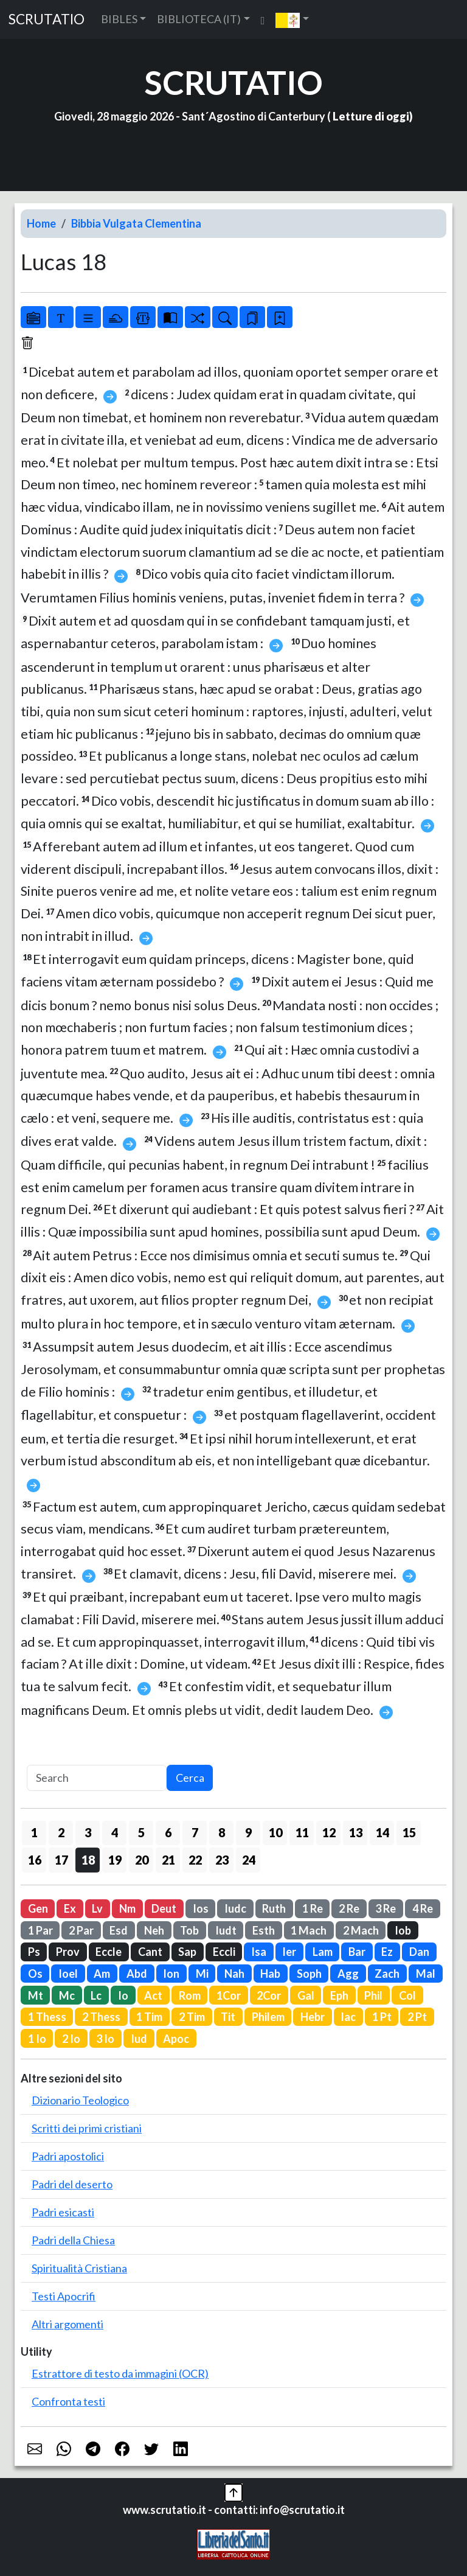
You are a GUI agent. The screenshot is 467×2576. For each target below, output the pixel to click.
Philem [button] (268, 2016)
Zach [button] (387, 1973)
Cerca (190, 1777)
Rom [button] (190, 1995)
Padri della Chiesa (73, 2240)
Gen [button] (38, 1908)
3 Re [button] (385, 1908)
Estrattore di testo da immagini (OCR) (120, 2373)
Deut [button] (163, 1908)
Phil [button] (373, 1995)
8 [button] (221, 1832)
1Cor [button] (228, 1995)
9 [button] (248, 1832)
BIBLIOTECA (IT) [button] (199, 19)
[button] (292, 19)
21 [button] (168, 1859)
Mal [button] (425, 1973)
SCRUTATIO (47, 19)
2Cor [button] (269, 1995)
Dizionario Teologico (80, 2100)
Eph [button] (339, 1995)
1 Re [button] (312, 1908)
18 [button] (88, 1859)
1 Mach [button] (309, 1930)
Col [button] (407, 1995)
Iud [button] (139, 2038)
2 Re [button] (349, 1908)
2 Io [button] (71, 2038)
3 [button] (88, 1832)
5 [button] (141, 1832)
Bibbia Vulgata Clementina (136, 223)
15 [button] (409, 1832)
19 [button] (115, 1859)
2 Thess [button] (101, 2016)
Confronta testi (68, 2401)
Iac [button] (348, 2016)
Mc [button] (67, 1995)
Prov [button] (68, 1951)
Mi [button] (202, 1973)
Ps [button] (34, 1951)
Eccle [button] (108, 1951)
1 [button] (34, 1832)
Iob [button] (403, 1930)
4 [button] (114, 1832)
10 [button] (275, 1832)
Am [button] (102, 1973)
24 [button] (248, 1859)
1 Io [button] (37, 2038)
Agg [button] (348, 1973)
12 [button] (329, 1832)
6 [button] (168, 1832)
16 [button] (34, 1859)
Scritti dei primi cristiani (87, 2128)
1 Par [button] (40, 1930)
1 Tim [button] (149, 2016)
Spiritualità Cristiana (79, 2268)
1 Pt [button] (382, 2016)
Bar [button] (356, 1951)
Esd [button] (118, 1930)
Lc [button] (96, 1995)
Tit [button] (228, 2016)
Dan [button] (419, 1951)
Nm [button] (127, 1908)
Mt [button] (35, 1995)
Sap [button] (187, 1951)
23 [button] (222, 1859)
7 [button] (195, 1832)
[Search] (97, 1778)
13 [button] (355, 1832)
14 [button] (382, 1832)
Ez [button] (387, 1951)
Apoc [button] (176, 2038)
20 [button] (141, 1859)
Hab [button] (270, 1973)
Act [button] (153, 1995)
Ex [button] (70, 1908)
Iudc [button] (235, 1908)
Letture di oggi (371, 116)
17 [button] (61, 1859)
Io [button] (123, 1995)
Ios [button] (201, 1908)
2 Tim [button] (192, 2016)
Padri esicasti (63, 2212)
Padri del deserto (72, 2184)
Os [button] (35, 1973)
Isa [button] (258, 1951)
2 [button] (61, 1832)
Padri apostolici (68, 2156)
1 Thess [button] (47, 2016)
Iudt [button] (226, 1930)
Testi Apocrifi (63, 2296)
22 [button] (195, 1859)
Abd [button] (136, 1973)
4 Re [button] (422, 1908)
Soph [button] (309, 1973)
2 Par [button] (81, 1930)
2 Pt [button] (417, 2016)
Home (41, 223)
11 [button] (302, 1832)
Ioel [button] (68, 1973)
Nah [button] (234, 1973)
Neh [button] (154, 1930)
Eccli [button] (224, 1951)
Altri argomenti (67, 2324)
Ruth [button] (274, 1908)
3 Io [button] (105, 2038)
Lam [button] (323, 1951)
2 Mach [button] (361, 1930)
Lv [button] (97, 1908)
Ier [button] (289, 1951)
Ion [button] (171, 1973)
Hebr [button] (312, 2016)
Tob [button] (189, 1930)
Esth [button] (263, 1930)
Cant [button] (150, 1951)
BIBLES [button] (119, 19)
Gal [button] (305, 1995)
